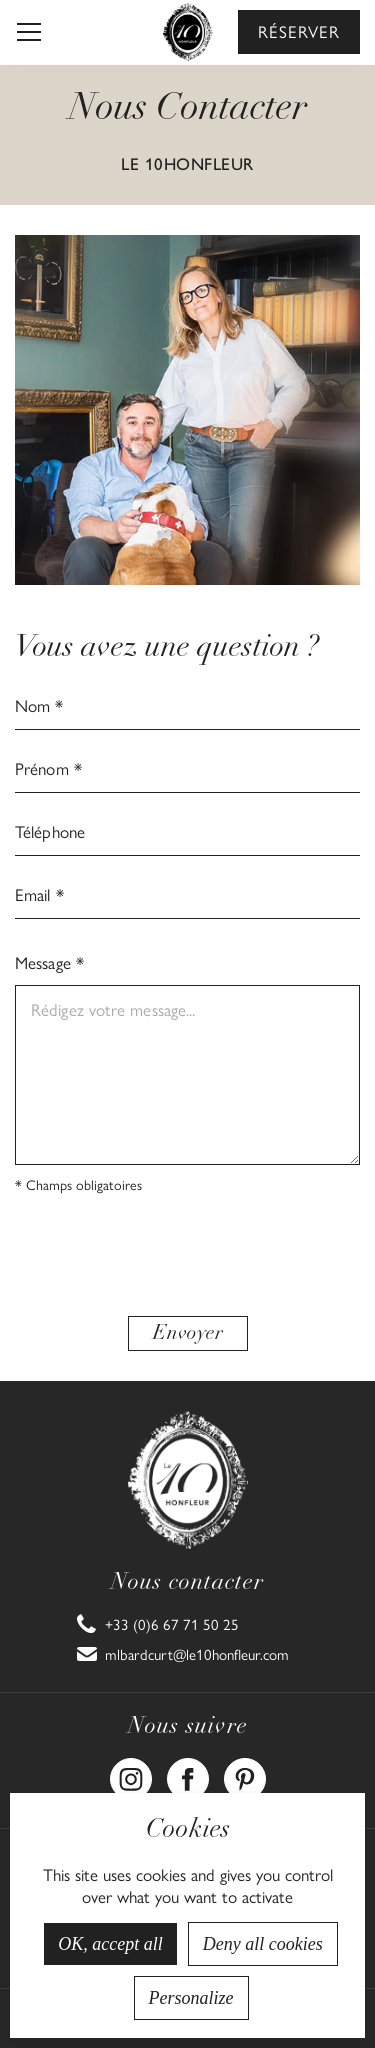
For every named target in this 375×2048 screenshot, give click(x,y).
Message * (49, 962)
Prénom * (48, 768)
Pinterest (245, 1768)
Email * (39, 894)
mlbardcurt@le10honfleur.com (197, 1654)
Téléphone (50, 831)
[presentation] (188, 1257)
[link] (158, 1624)
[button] (29, 32)
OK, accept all (110, 1944)
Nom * (39, 705)
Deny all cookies (263, 1944)
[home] (188, 32)
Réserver (299, 31)
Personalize (191, 1998)
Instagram (131, 1768)
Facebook (188, 1768)
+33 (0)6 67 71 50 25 (172, 1624)
